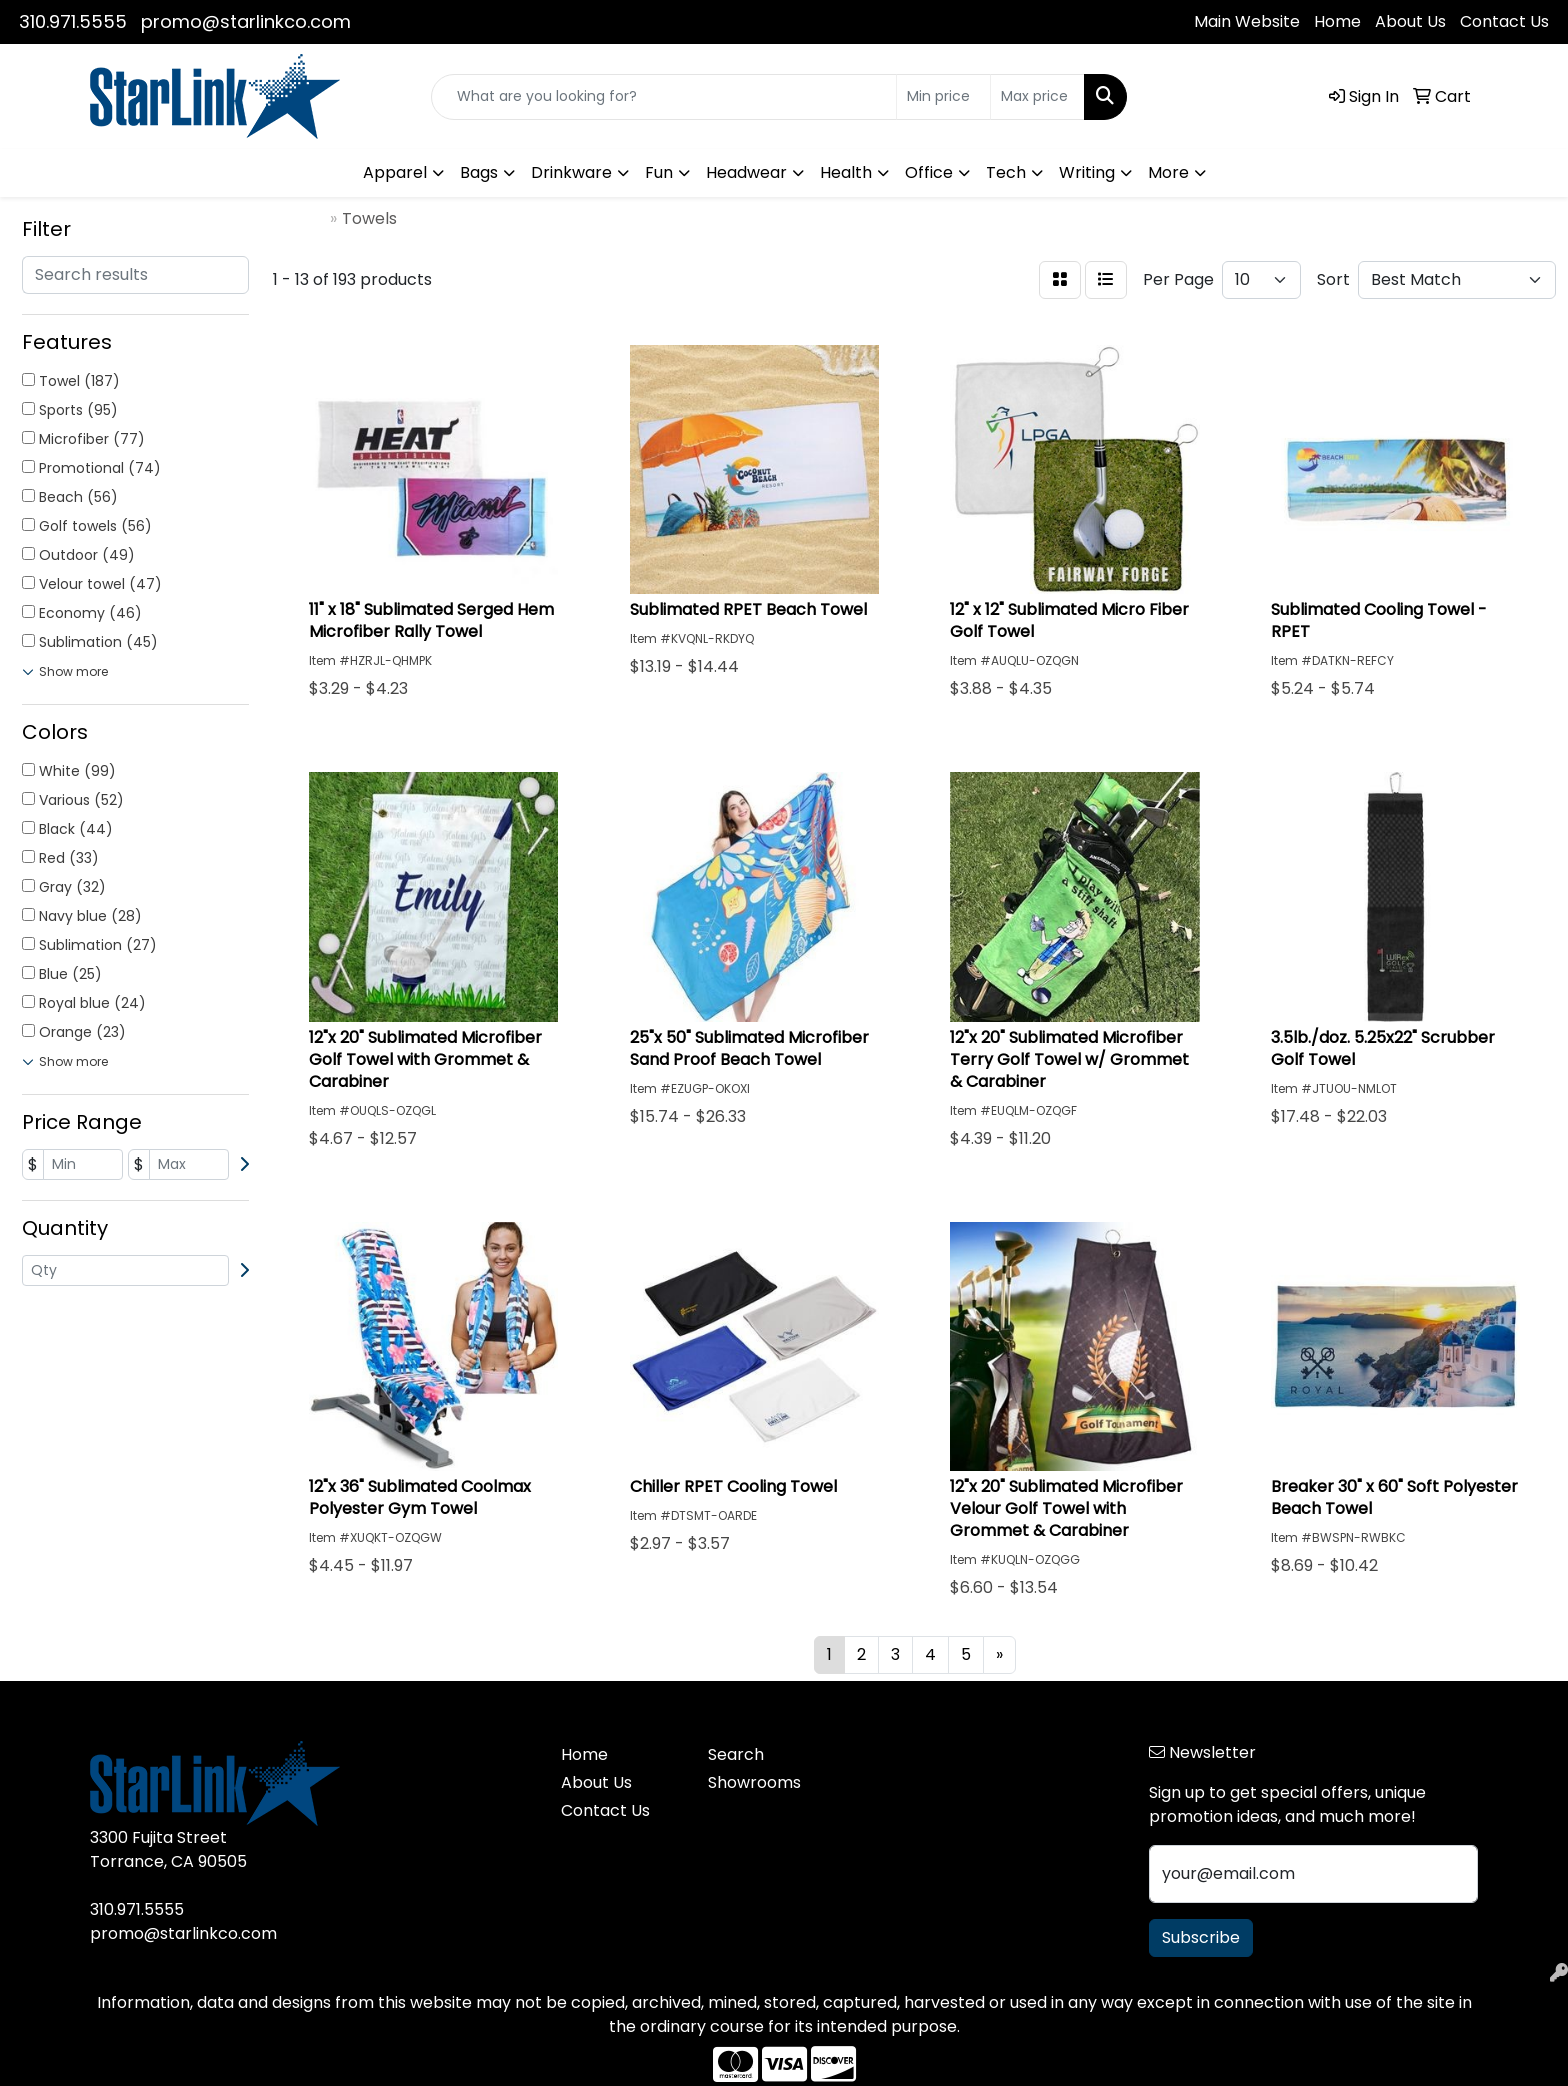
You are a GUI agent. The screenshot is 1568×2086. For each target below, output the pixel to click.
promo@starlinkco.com (246, 21)
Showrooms (754, 1782)
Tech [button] (1006, 172)
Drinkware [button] (571, 172)
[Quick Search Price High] (1037, 97)
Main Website (1247, 21)
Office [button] (929, 172)
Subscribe (1201, 1937)
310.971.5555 (73, 21)
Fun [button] (659, 172)
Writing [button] (1087, 172)
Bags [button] (479, 172)
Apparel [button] (395, 172)
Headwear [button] (746, 172)
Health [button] (846, 172)
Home (1337, 21)
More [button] (1168, 172)
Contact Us (1504, 21)
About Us (1410, 21)
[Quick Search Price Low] (943, 97)
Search (736, 1754)
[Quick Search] (664, 97)
